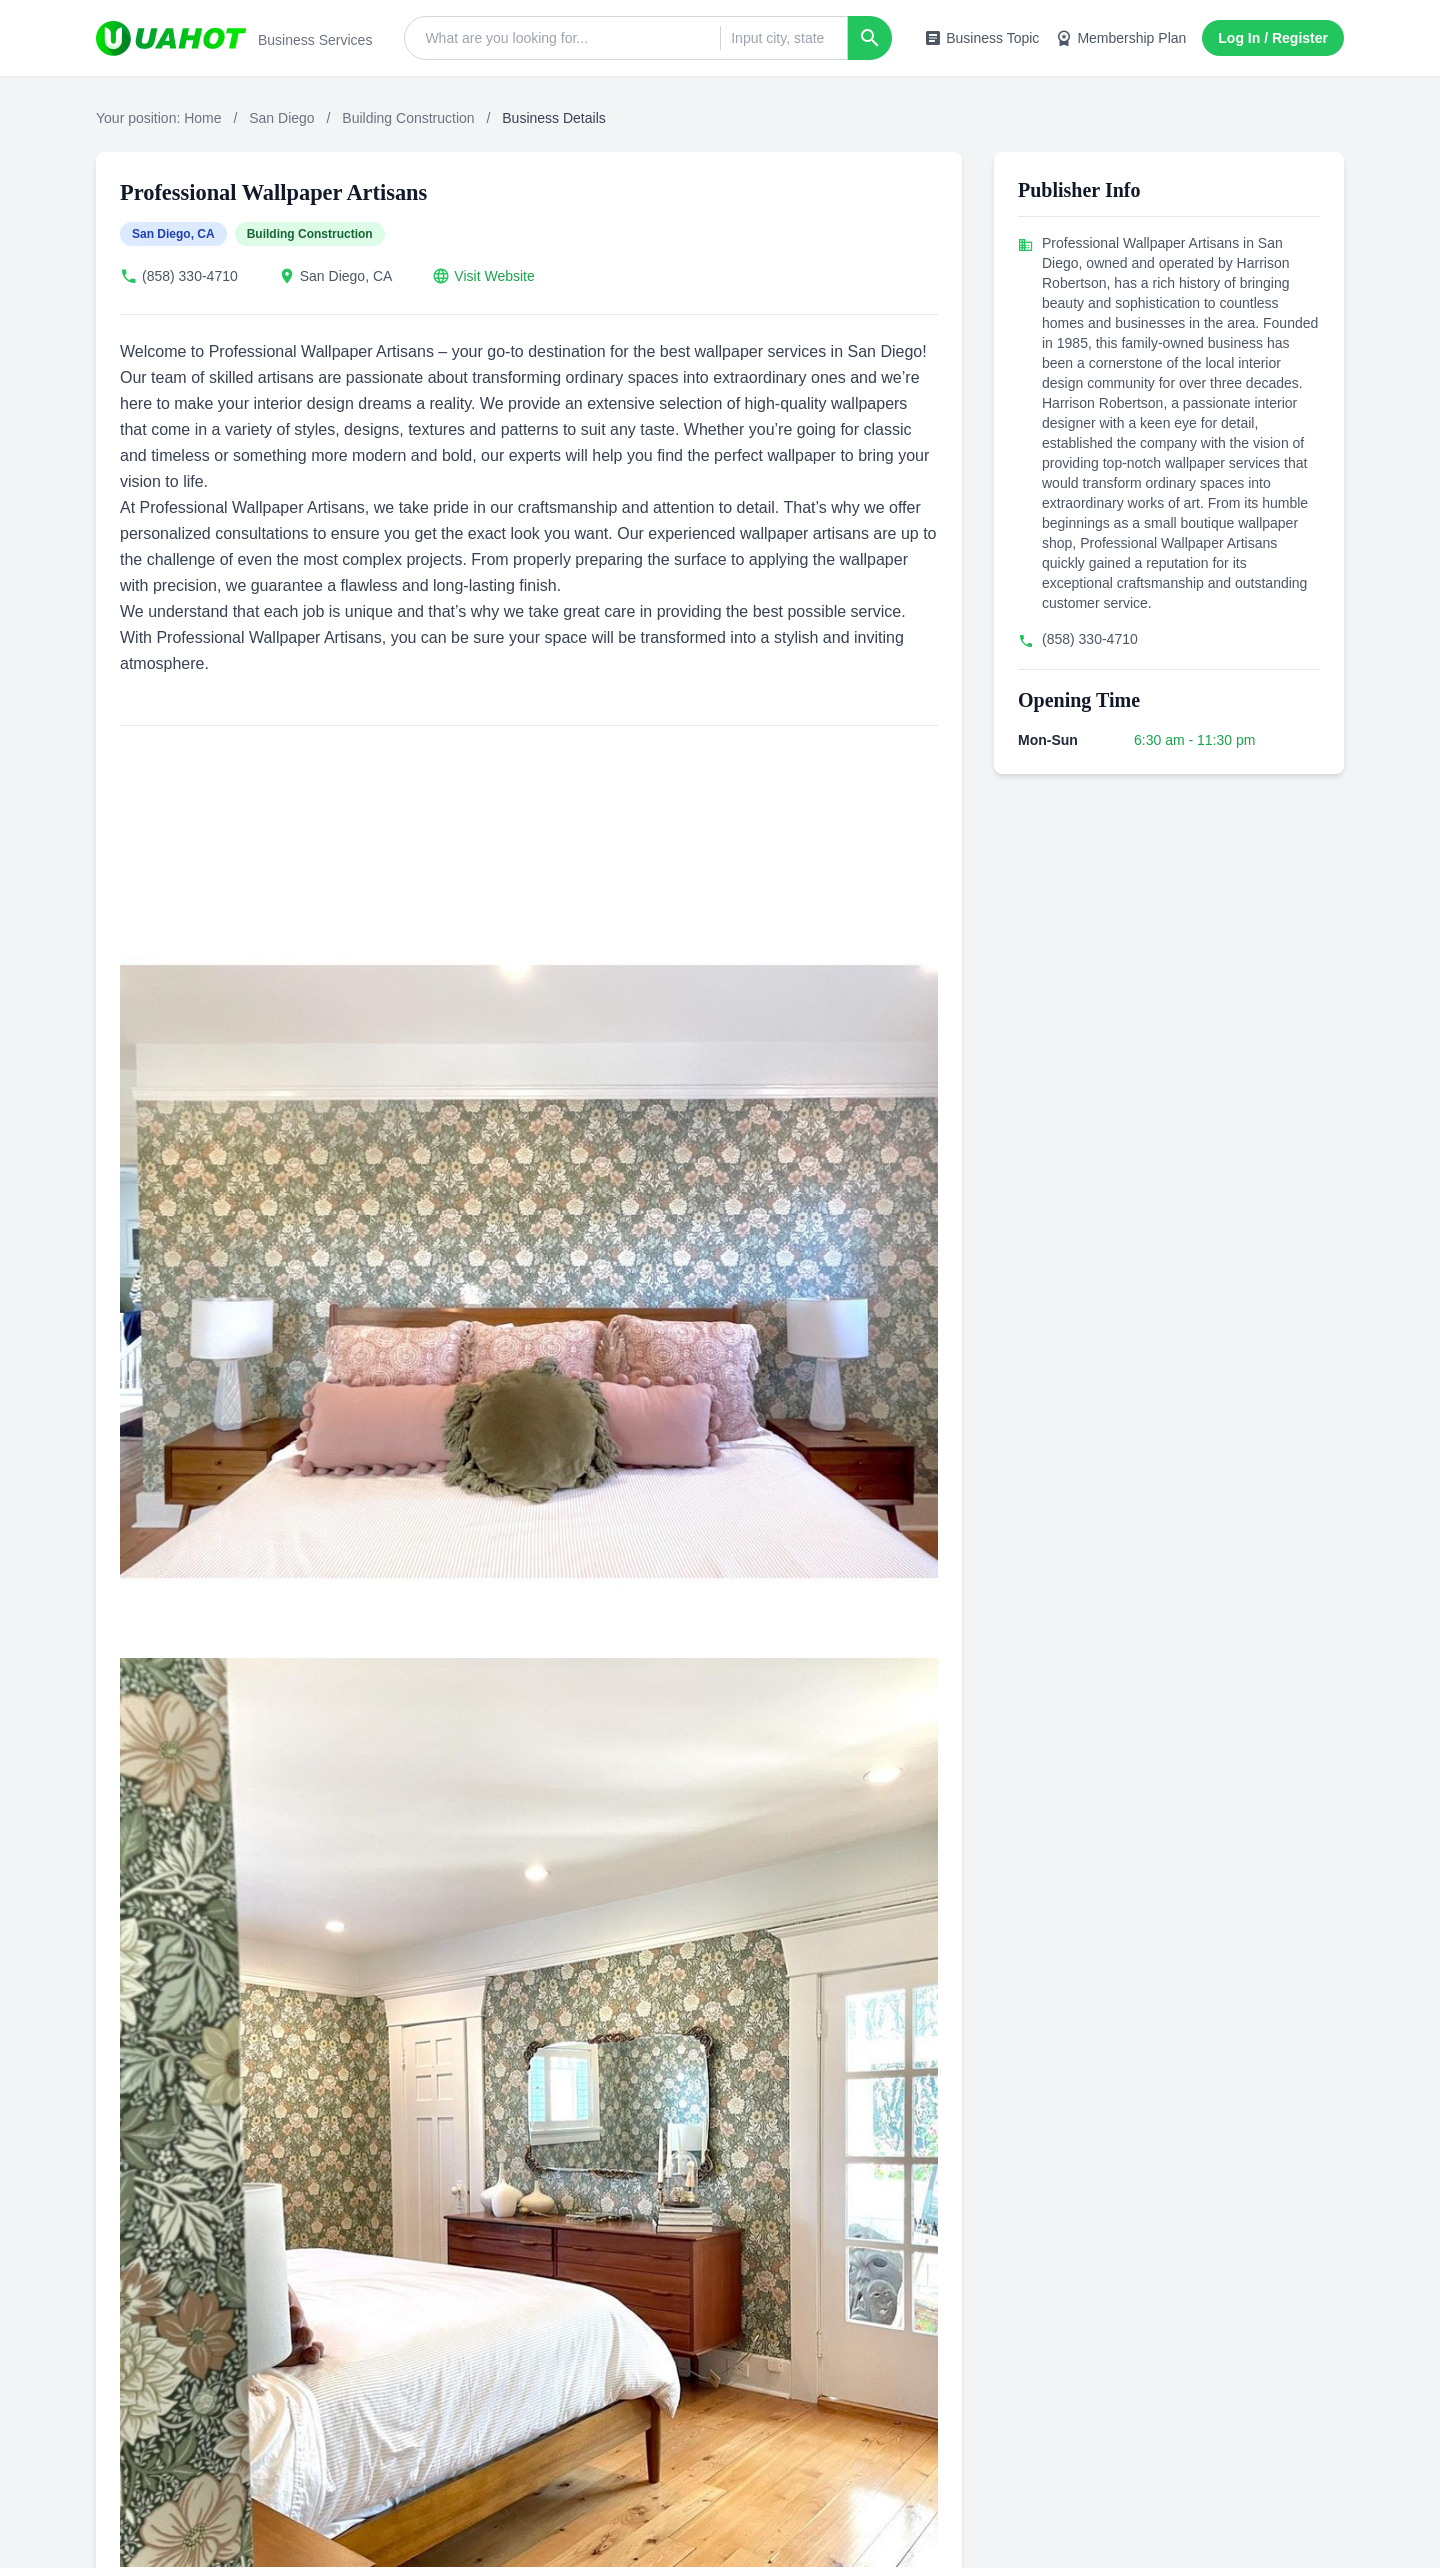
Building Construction (408, 118)
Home (202, 118)
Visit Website (494, 276)
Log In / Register (1273, 38)
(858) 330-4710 (190, 276)
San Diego (281, 118)
